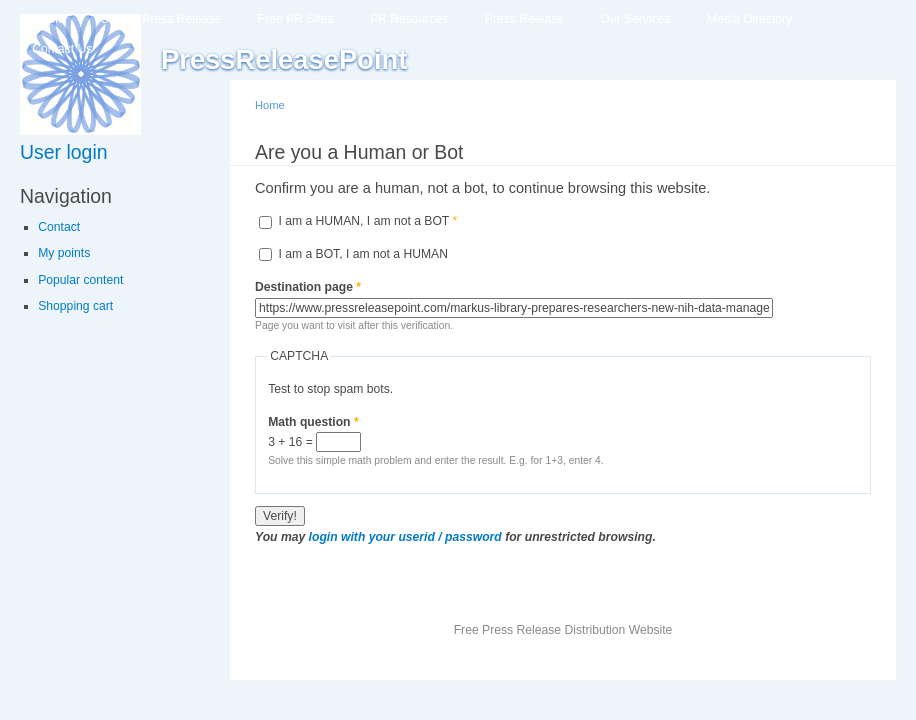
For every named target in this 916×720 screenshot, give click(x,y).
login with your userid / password (405, 537)
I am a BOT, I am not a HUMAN (363, 254)
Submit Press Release (161, 19)
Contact (59, 227)
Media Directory (749, 19)
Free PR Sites (296, 19)
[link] (117, 152)
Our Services (635, 19)
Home (48, 19)
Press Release (524, 19)
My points (64, 253)
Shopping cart (75, 306)
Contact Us (62, 49)
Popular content (80, 280)
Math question (313, 422)
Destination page (308, 287)
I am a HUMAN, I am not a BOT (367, 221)
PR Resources (409, 19)
